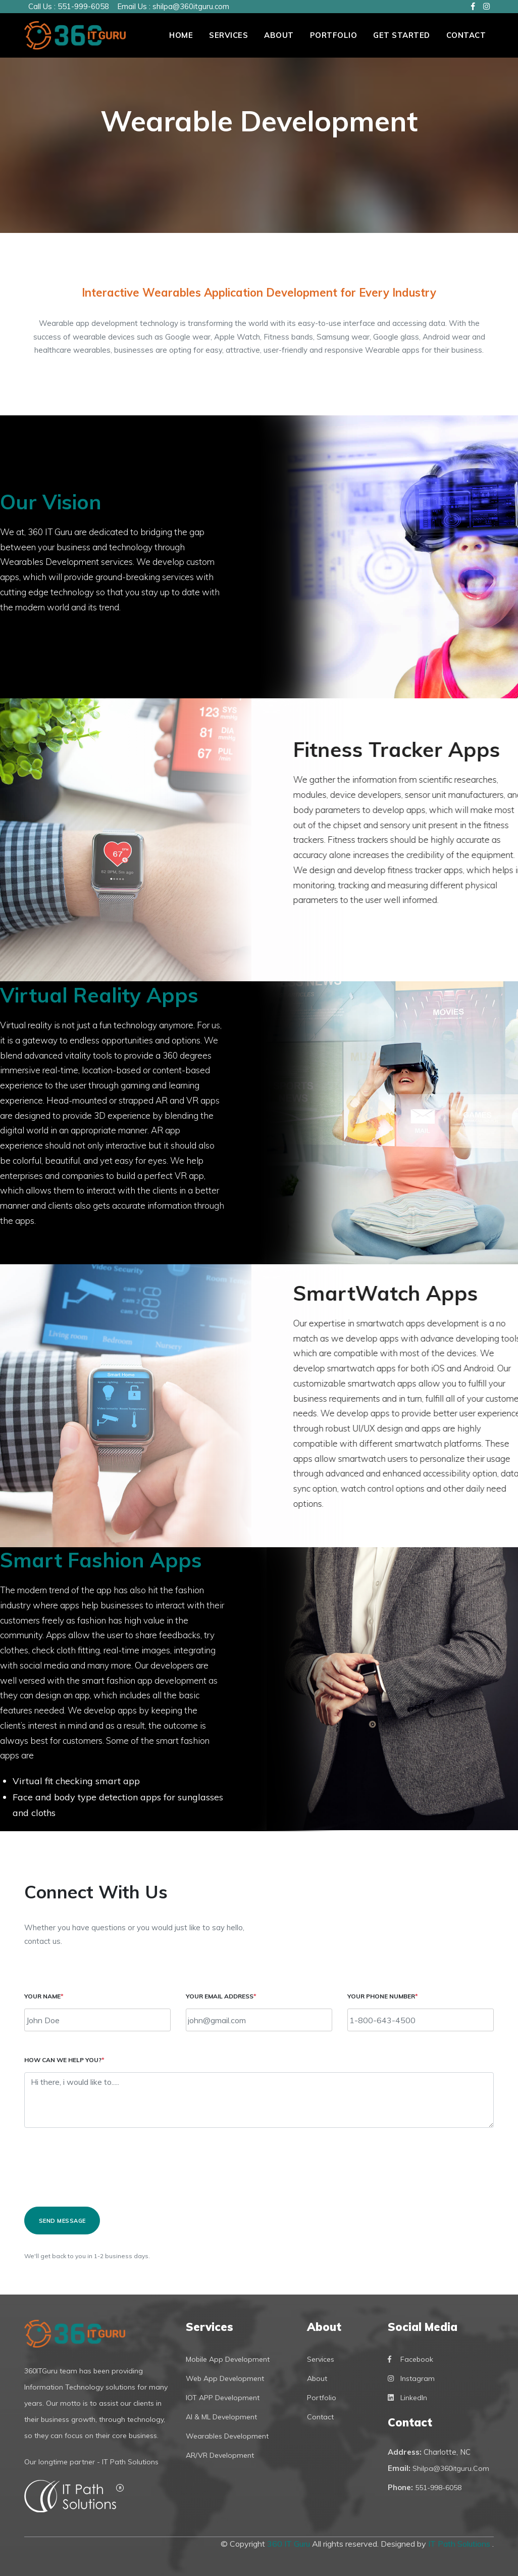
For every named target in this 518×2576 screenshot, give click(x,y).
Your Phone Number (382, 1996)
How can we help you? (64, 2060)
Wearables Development (227, 2436)
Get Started (401, 35)
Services (228, 35)
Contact (466, 35)
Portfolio (321, 2397)
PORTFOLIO (333, 35)
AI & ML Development (221, 2416)
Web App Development (225, 2378)
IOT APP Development (223, 2397)
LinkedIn (407, 2397)
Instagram (411, 2378)
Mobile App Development (228, 2359)
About (279, 35)
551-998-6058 (438, 2487)
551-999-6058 (83, 6)
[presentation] (101, 2171)
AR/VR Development (220, 2455)
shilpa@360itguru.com (190, 6)
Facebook (410, 2359)
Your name (44, 1996)
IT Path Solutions (460, 2544)
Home (181, 35)
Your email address (221, 1996)
